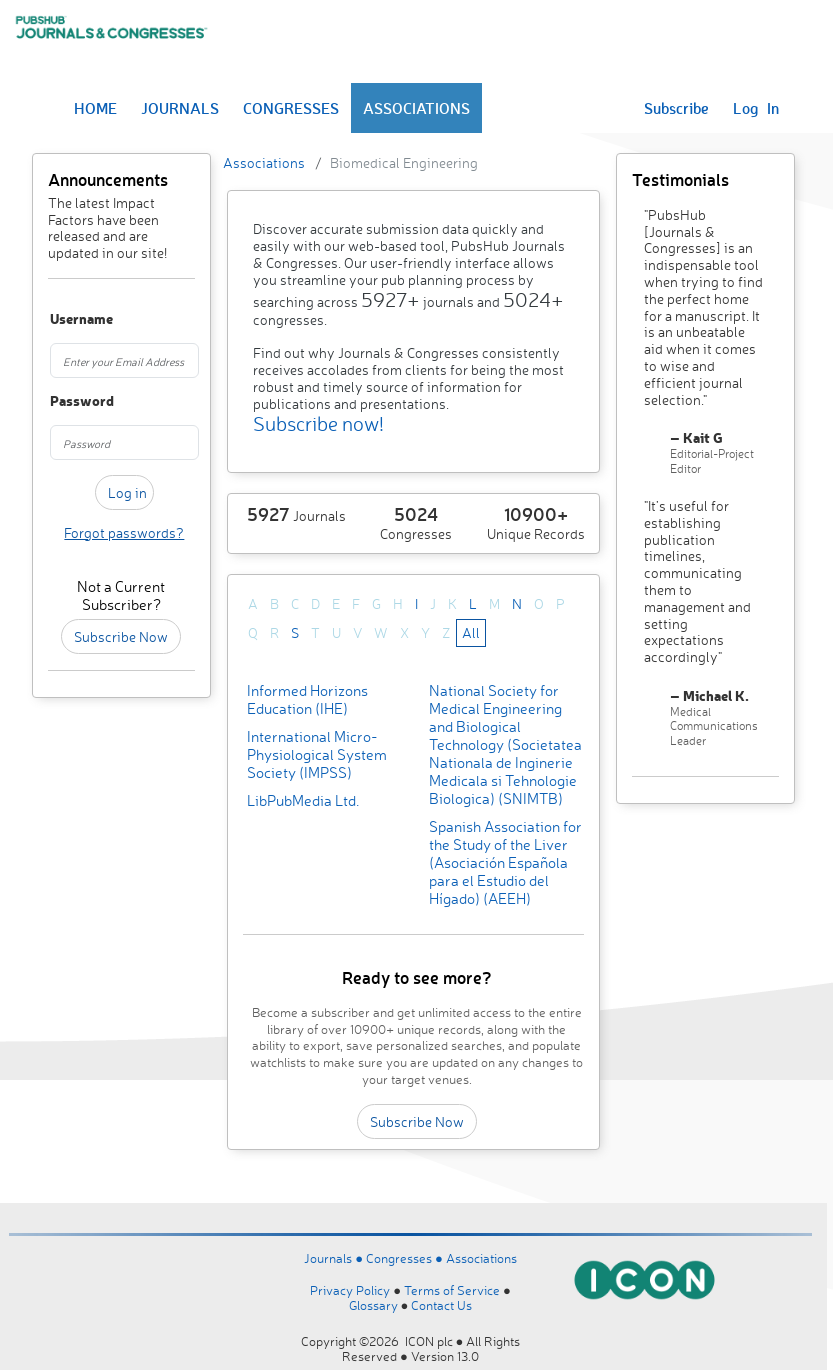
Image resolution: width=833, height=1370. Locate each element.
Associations (264, 162)
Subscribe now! (318, 423)
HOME (95, 108)
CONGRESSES (291, 108)
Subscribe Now (121, 636)
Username (59, 319)
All (471, 632)
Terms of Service (452, 1290)
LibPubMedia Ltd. (303, 800)
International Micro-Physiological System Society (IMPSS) (317, 754)
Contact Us (441, 1305)
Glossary (373, 1305)
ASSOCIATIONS (416, 108)
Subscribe (676, 108)
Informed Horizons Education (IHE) (307, 699)
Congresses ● (406, 1258)
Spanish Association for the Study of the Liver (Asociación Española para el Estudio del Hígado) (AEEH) (505, 862)
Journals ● (335, 1258)
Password (59, 401)
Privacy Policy (350, 1290)
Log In (756, 108)
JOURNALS (180, 108)
